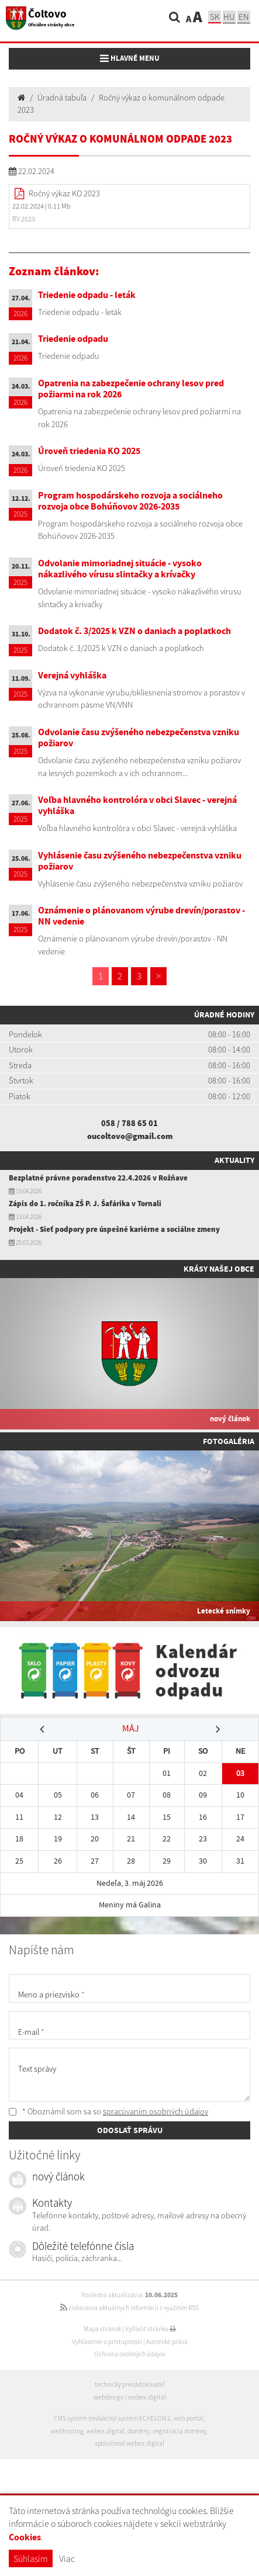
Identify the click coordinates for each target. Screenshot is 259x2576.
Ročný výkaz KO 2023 (64, 193)
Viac (67, 2558)
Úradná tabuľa (62, 97)
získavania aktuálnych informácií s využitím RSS (129, 2308)
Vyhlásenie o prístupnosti (107, 2342)
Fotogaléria (228, 1441)
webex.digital (147, 2397)
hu (229, 16)
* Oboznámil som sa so (108, 2111)
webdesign (109, 2397)
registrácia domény (179, 2431)
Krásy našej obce (219, 1269)
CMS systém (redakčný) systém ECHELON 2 (112, 2418)
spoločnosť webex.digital (129, 2443)
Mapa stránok (102, 2329)
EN (244, 16)
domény (138, 2431)
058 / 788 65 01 (129, 1123)
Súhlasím (30, 2558)
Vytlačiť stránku (150, 2329)
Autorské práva (167, 2342)
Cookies (25, 2537)
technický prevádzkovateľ (130, 2384)
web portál (188, 2418)
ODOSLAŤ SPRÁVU (130, 2130)
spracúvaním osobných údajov (155, 2111)
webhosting (67, 2431)
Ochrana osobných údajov (129, 2354)
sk (214, 16)
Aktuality (234, 1160)
